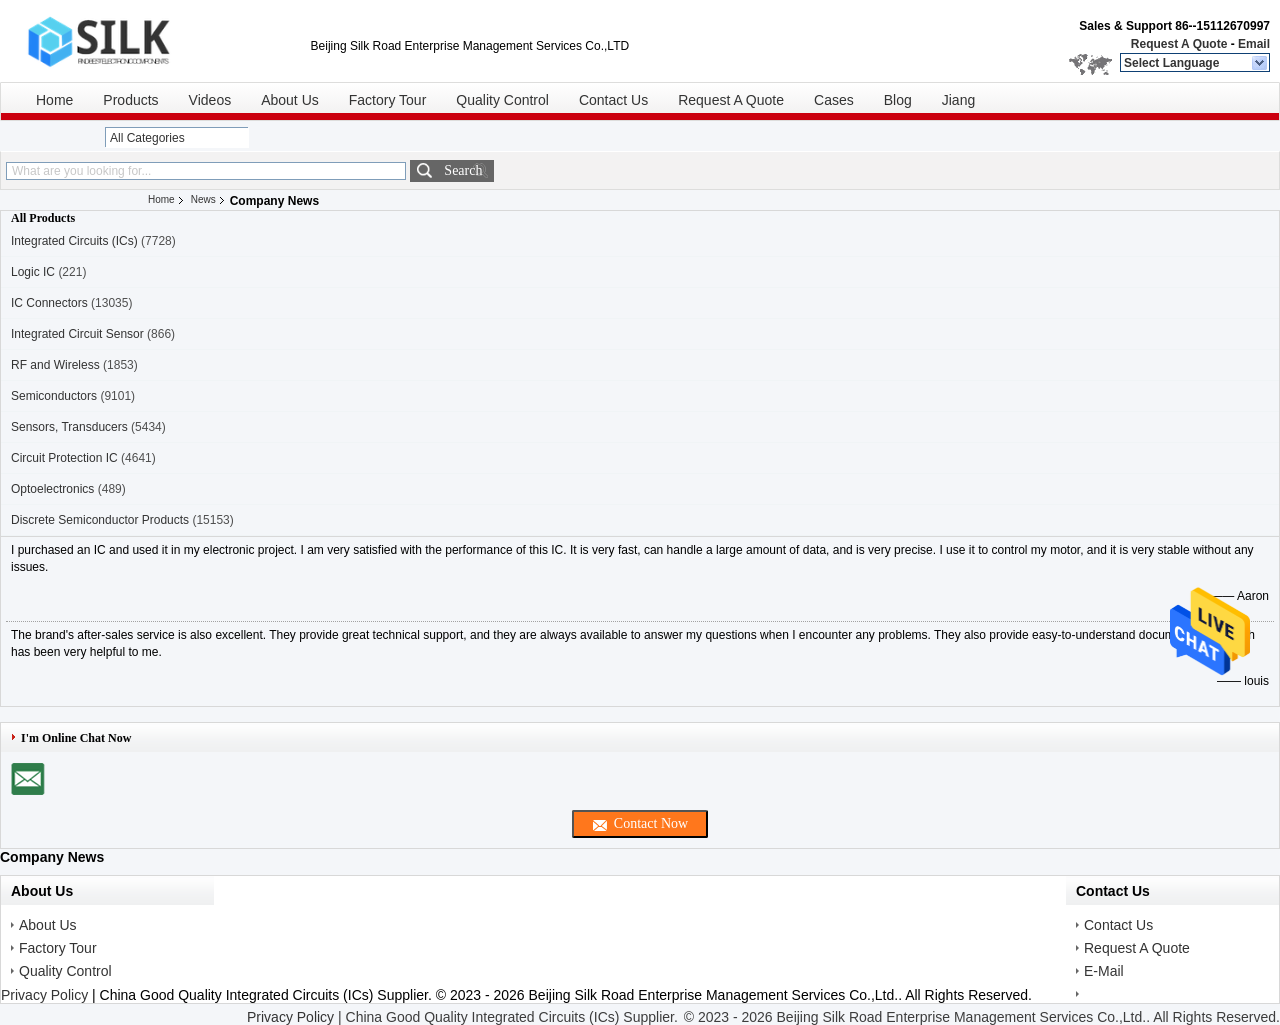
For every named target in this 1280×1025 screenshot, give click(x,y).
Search (463, 170)
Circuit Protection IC (64, 458)
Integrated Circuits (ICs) (74, 241)
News (203, 199)
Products (130, 100)
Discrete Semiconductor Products (100, 520)
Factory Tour (388, 100)
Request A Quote (1179, 44)
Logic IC (33, 272)
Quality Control (502, 100)
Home (54, 100)
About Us (290, 100)
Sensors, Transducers (69, 427)
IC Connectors (49, 303)
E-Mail (1104, 971)
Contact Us (613, 100)
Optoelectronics (52, 489)
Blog (898, 100)
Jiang (958, 100)
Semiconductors (54, 396)
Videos (210, 100)
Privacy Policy (44, 995)
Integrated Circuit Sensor (77, 334)
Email (1254, 44)
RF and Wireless (55, 365)
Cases (834, 100)
